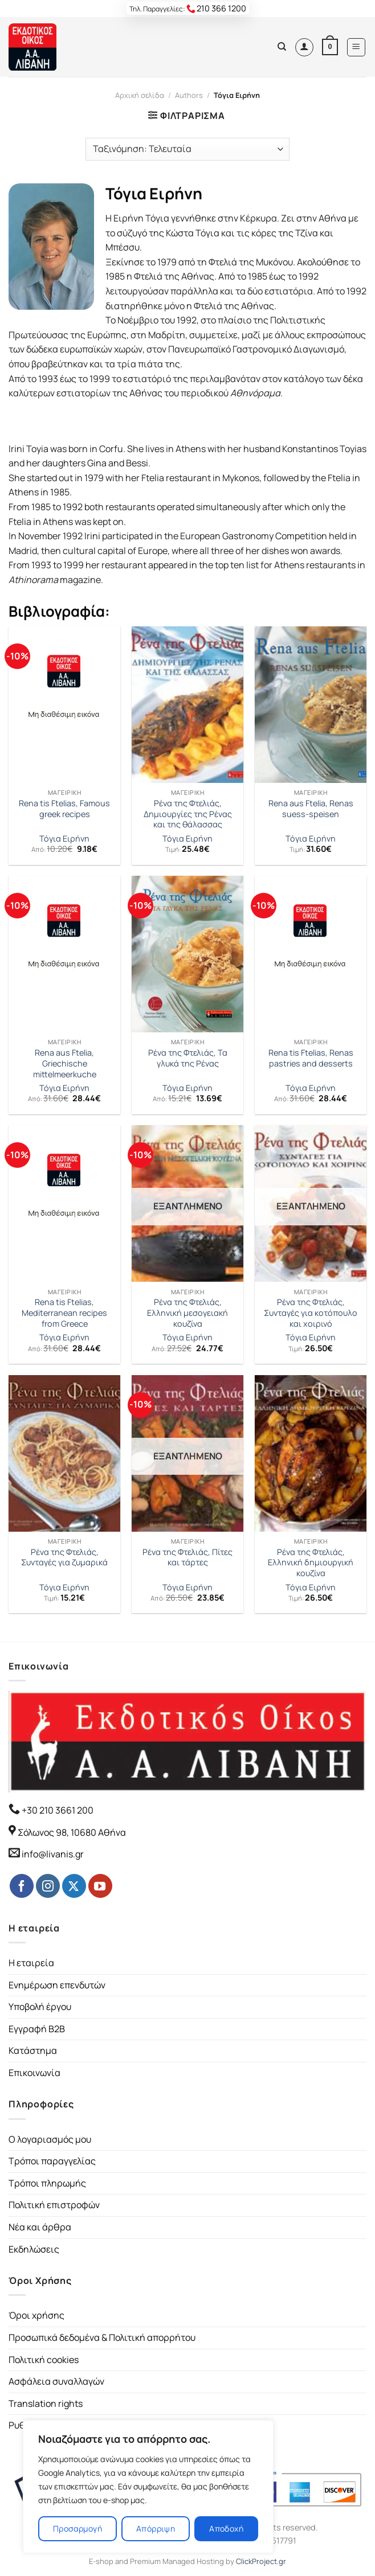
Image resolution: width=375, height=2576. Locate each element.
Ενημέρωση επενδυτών (57, 1985)
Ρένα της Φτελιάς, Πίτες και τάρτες (187, 1557)
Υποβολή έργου (40, 2006)
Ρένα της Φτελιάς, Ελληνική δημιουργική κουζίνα (310, 1562)
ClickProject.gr (261, 2561)
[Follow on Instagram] (48, 1886)
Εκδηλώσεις (34, 2249)
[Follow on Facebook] (22, 1886)
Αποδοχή (226, 2528)
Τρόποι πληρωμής (47, 2183)
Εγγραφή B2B (37, 2029)
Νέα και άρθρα (40, 2227)
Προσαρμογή (77, 2528)
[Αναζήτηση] (282, 47)
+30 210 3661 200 (56, 1810)
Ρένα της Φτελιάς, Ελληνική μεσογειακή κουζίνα (187, 1312)
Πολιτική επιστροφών (54, 2204)
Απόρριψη (155, 2528)
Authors (189, 95)
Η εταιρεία (31, 1962)
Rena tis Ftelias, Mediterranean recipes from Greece (64, 1312)
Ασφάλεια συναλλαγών (56, 2381)
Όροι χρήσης (36, 2315)
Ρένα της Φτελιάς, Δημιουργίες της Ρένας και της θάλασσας (188, 814)
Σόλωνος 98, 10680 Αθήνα (72, 1832)
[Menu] (356, 47)
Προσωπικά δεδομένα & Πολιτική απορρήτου (102, 2337)
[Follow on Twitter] (74, 1886)
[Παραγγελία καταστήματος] (187, 149)
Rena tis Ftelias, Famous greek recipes (64, 808)
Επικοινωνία (34, 2072)
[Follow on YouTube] (100, 1886)
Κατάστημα (33, 2050)
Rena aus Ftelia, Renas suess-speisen (310, 808)
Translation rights (46, 2403)
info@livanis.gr (53, 1854)
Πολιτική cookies (44, 2359)
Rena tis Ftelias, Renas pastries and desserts (310, 1058)
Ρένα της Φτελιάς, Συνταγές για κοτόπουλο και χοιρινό (310, 1312)
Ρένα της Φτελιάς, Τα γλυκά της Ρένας (187, 1058)
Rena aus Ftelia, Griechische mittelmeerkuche (64, 1063)
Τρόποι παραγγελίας (52, 2161)
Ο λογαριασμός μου (50, 2139)
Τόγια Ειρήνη (64, 839)
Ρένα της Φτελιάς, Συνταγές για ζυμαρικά (64, 1557)
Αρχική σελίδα (139, 95)
